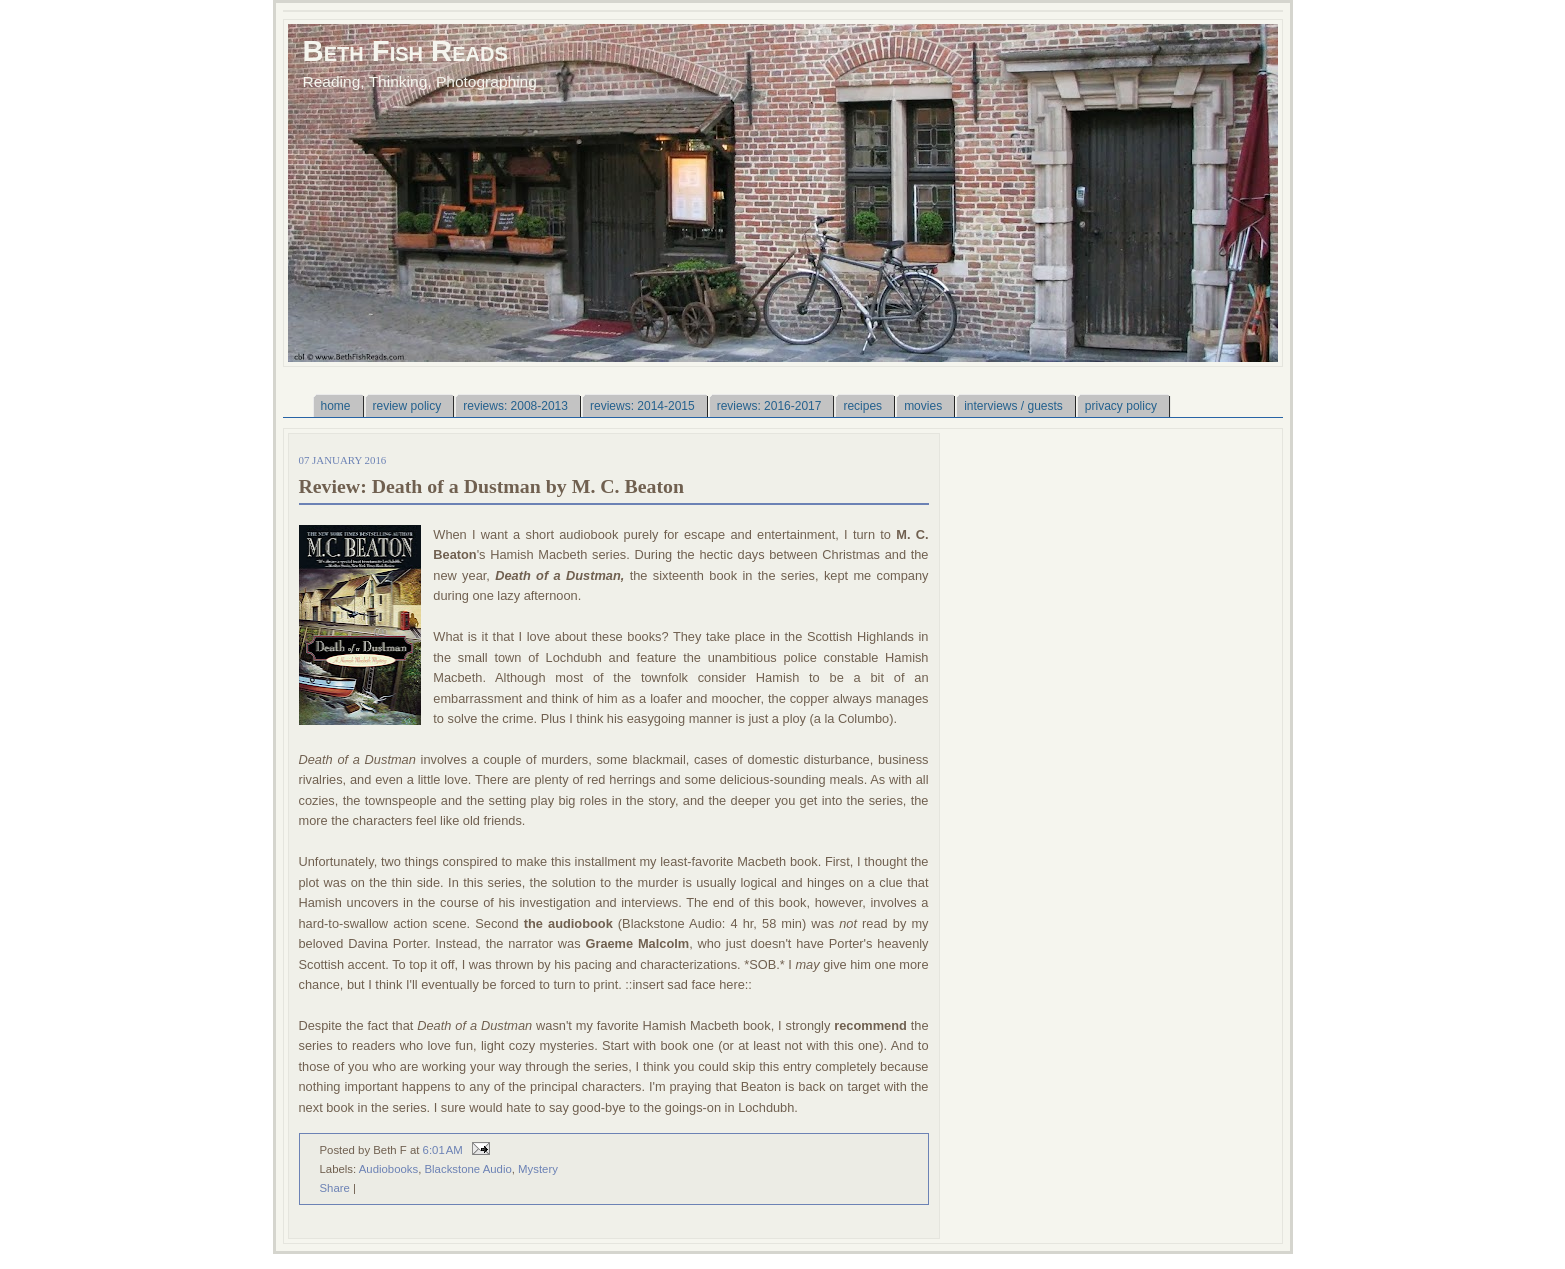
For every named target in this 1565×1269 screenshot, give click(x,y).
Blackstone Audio (468, 1169)
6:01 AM (443, 1150)
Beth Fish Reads (405, 50)
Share (335, 1188)
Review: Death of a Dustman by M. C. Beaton (492, 486)
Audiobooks (388, 1169)
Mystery (538, 1169)
